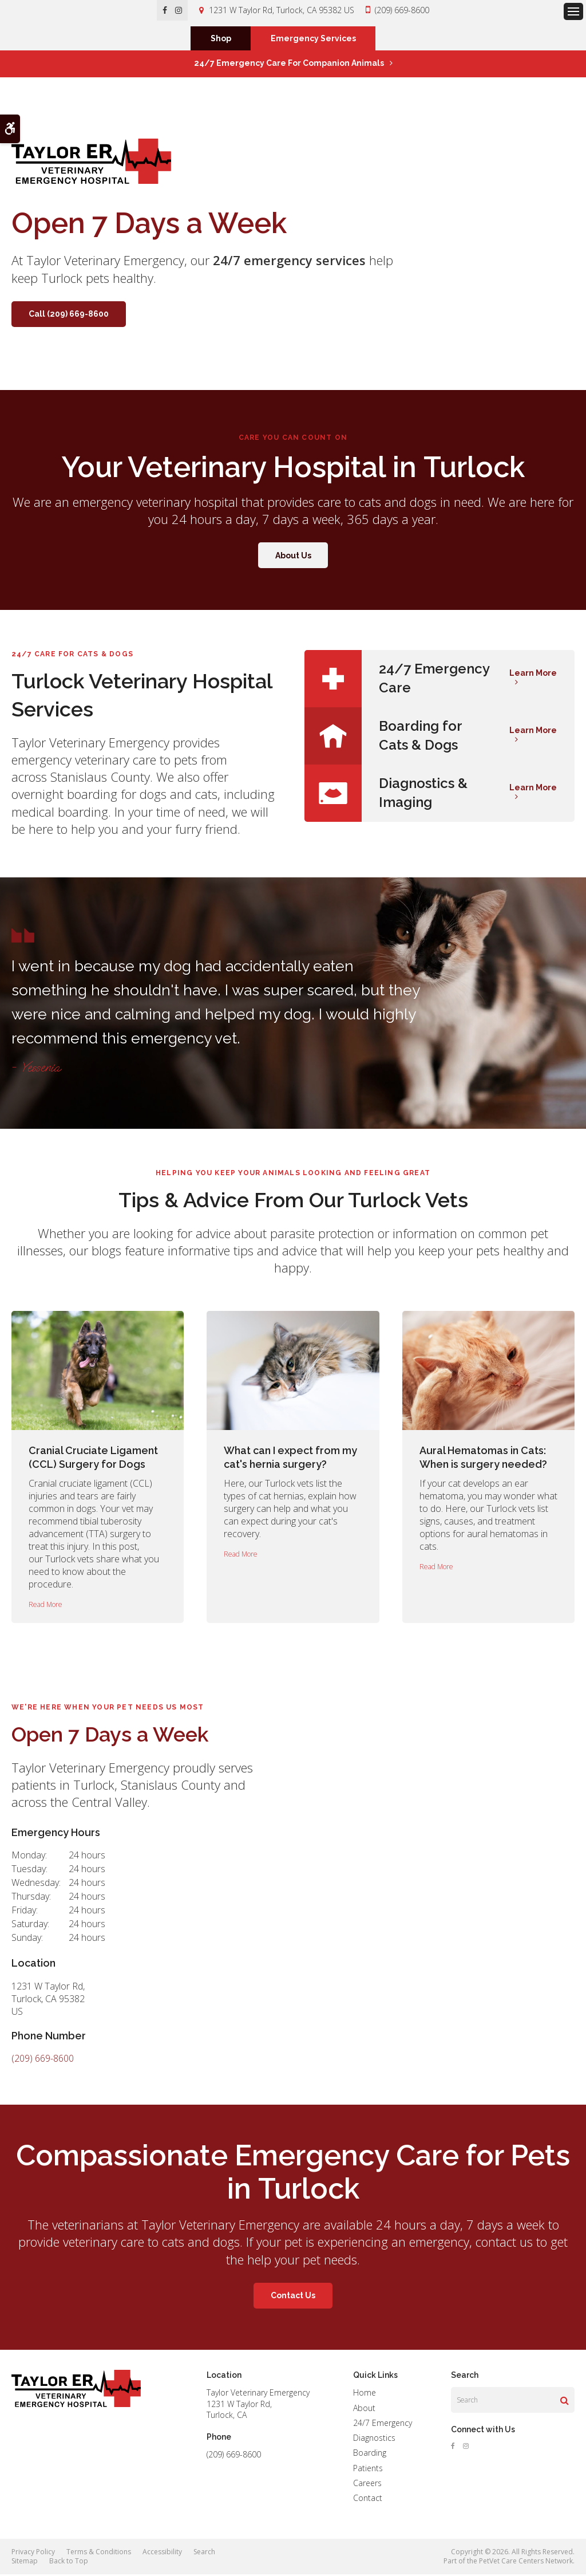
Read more (45, 1606)
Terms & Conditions (98, 2553)
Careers (367, 2484)
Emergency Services (313, 39)
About (364, 2409)
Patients (368, 2469)
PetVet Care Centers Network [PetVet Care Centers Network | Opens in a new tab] (526, 2562)
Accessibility (162, 2553)
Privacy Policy (33, 2553)
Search (204, 2553)
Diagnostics (374, 2439)
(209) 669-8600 (402, 10)
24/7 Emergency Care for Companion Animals (289, 64)
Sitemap (24, 2562)
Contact (367, 2499)
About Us (293, 557)
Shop (221, 39)
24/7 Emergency (382, 2424)
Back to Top (68, 2562)
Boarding (369, 2454)
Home (364, 2394)
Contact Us (293, 2297)
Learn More (533, 674)
